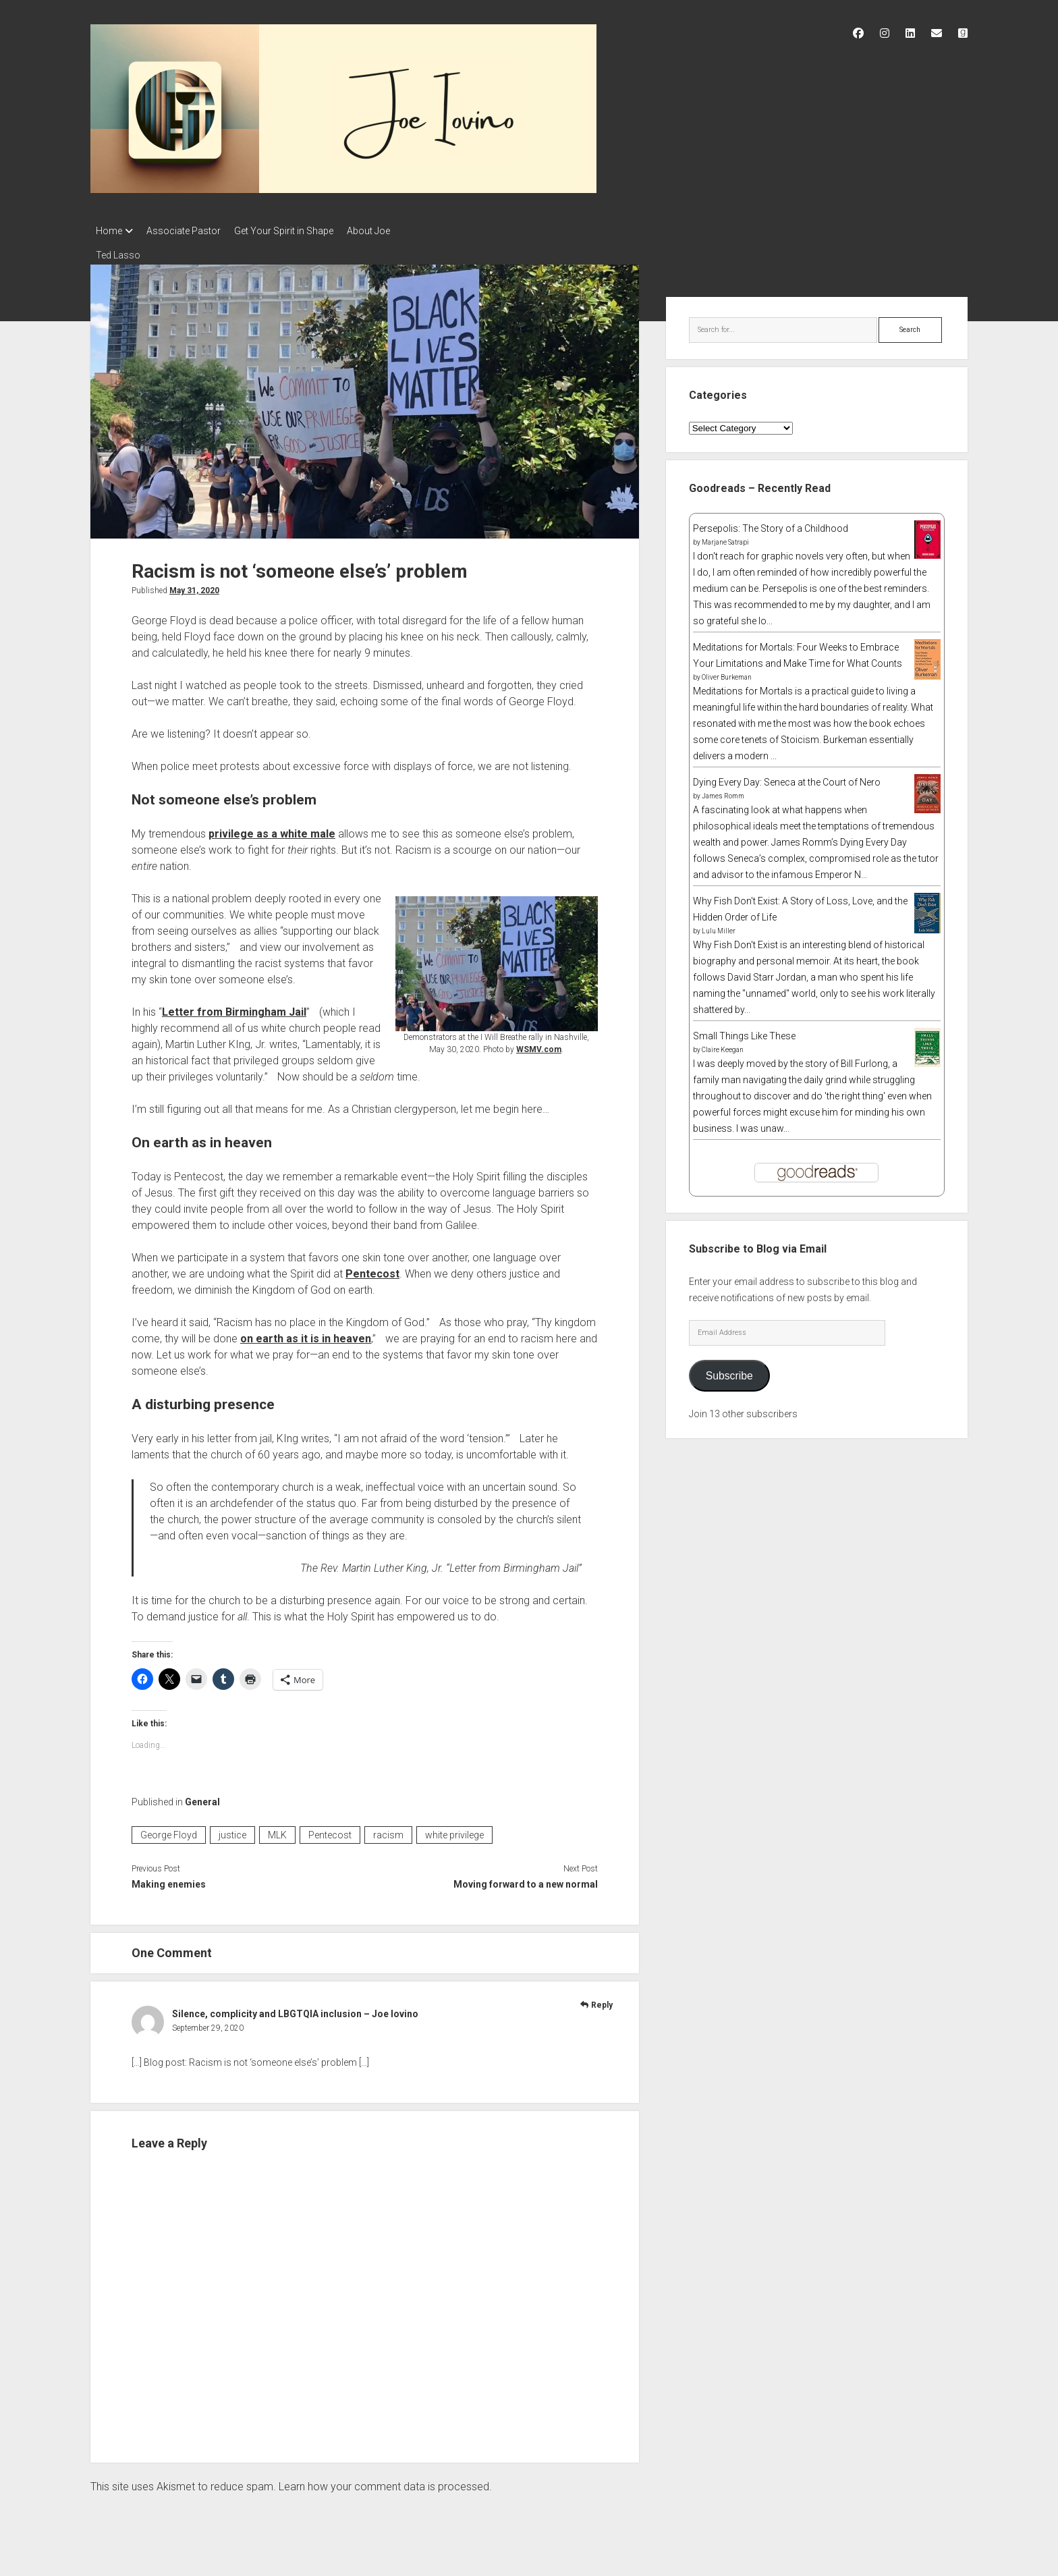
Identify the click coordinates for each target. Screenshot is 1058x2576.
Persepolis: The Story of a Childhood (770, 524)
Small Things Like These (744, 1031)
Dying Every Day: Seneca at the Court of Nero (787, 778)
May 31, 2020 (194, 586)
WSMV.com (538, 1045)
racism (388, 1831)
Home (109, 230)
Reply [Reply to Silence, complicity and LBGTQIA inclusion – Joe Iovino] (602, 2001)
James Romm (723, 792)
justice (232, 1831)
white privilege (454, 1831)
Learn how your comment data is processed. (385, 2482)
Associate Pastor (190, 230)
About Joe (388, 230)
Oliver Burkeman (727, 673)
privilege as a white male (271, 829)
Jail (296, 1008)
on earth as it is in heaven (305, 1334)
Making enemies (169, 1880)
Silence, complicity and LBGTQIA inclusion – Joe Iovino (295, 2009)
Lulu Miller (718, 927)
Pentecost (372, 1269)
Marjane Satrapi (725, 538)
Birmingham (255, 1008)
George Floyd (168, 1831)
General (202, 1797)
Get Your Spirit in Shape (297, 230)
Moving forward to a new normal (525, 1880)
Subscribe (729, 1371)
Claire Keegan (723, 1045)
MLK (277, 1831)
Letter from (193, 1008)
